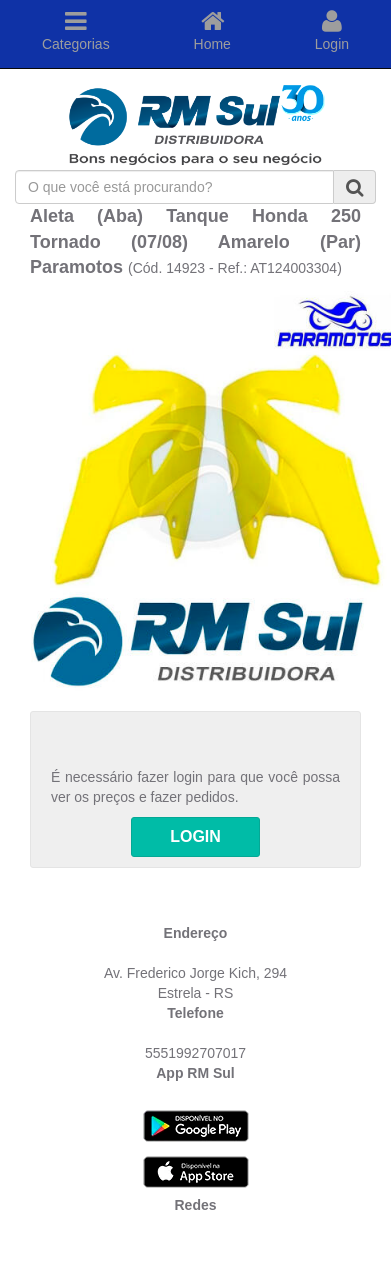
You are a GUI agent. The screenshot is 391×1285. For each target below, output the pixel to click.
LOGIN (195, 836)
